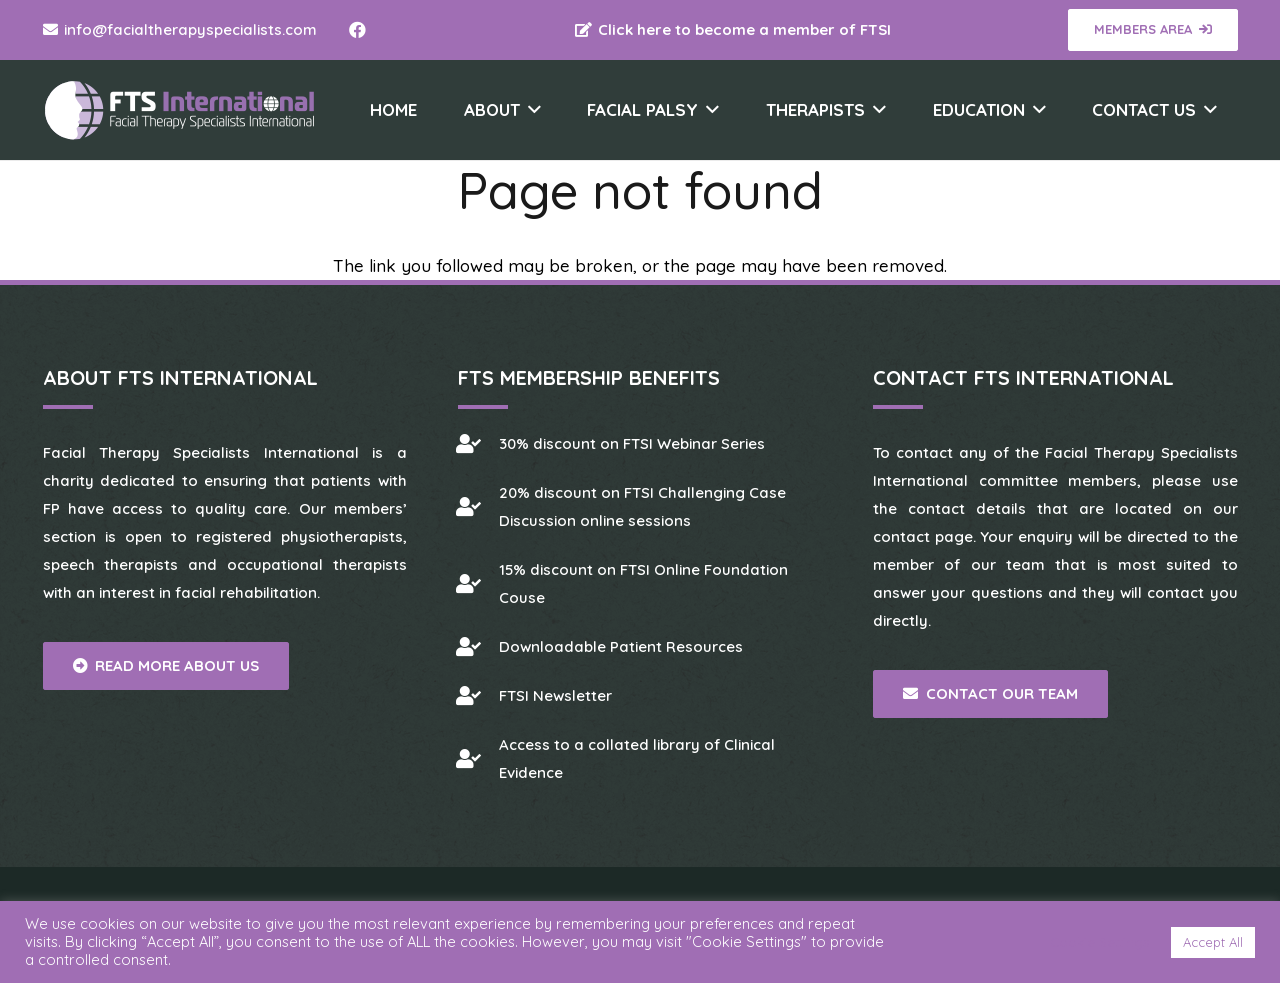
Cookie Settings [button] (1099, 942)
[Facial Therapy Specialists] (180, 110)
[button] (530, 110)
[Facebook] (357, 30)
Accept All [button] (1213, 942)
